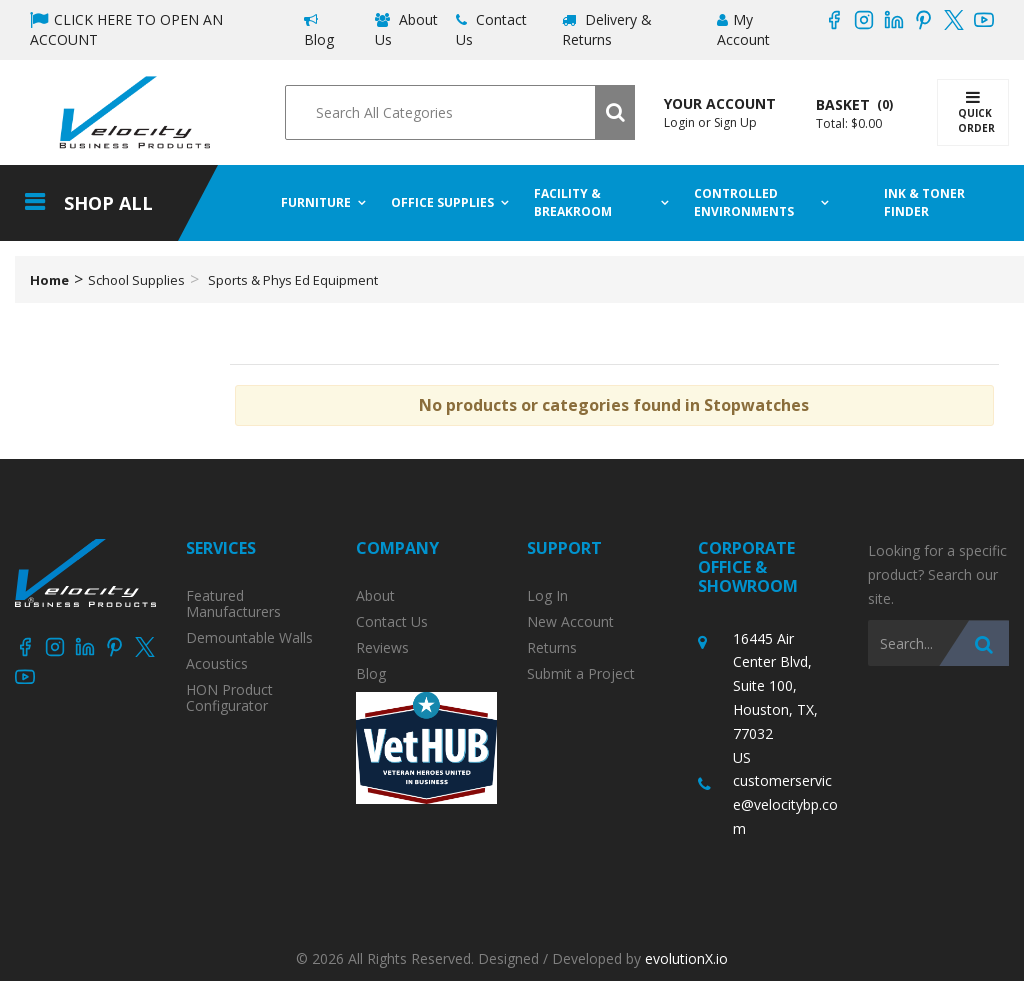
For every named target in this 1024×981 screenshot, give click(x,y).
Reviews (382, 648)
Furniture (316, 202)
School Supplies (136, 280)
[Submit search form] (615, 112)
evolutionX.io (686, 958)
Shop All (108, 203)
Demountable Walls (249, 638)
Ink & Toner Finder (926, 202)
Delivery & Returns (607, 29)
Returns (552, 648)
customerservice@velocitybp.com (785, 804)
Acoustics (217, 664)
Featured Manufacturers (233, 604)
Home (49, 280)
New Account (570, 622)
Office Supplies (442, 202)
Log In (547, 596)
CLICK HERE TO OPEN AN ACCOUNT (126, 29)
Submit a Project (581, 674)
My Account (743, 29)
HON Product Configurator (229, 698)
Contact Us (491, 29)
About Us (406, 29)
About (375, 596)
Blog (319, 31)
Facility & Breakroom (573, 202)
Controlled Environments (744, 202)
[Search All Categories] (459, 112)
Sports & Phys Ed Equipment (293, 280)
